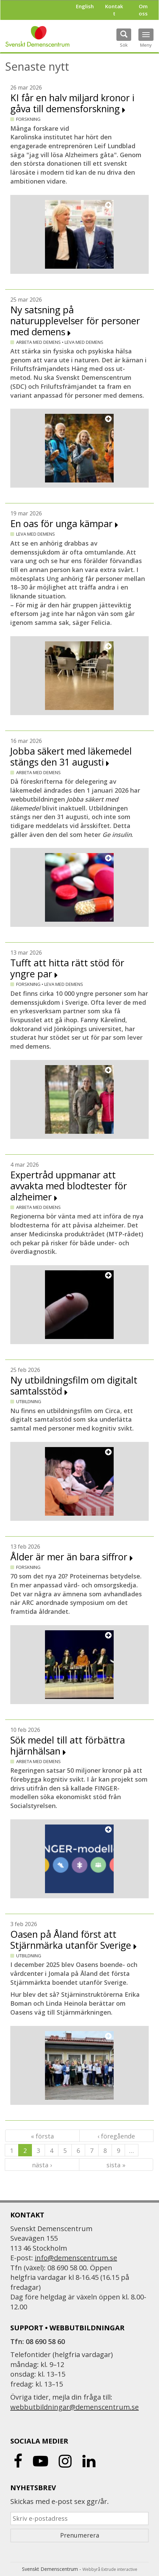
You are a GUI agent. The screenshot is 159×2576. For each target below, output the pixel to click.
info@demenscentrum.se (76, 2257)
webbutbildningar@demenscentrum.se (74, 2407)
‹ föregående (116, 2136)
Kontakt (114, 10)
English (85, 6)
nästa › (42, 2165)
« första (42, 2136)
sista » (115, 2165)
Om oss (143, 10)
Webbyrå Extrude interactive (109, 2569)
